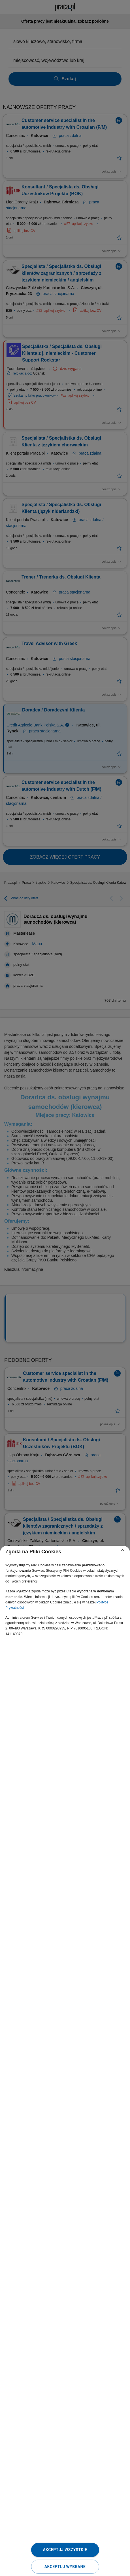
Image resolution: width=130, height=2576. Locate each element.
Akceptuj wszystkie (65, 2549)
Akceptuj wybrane (65, 2566)
